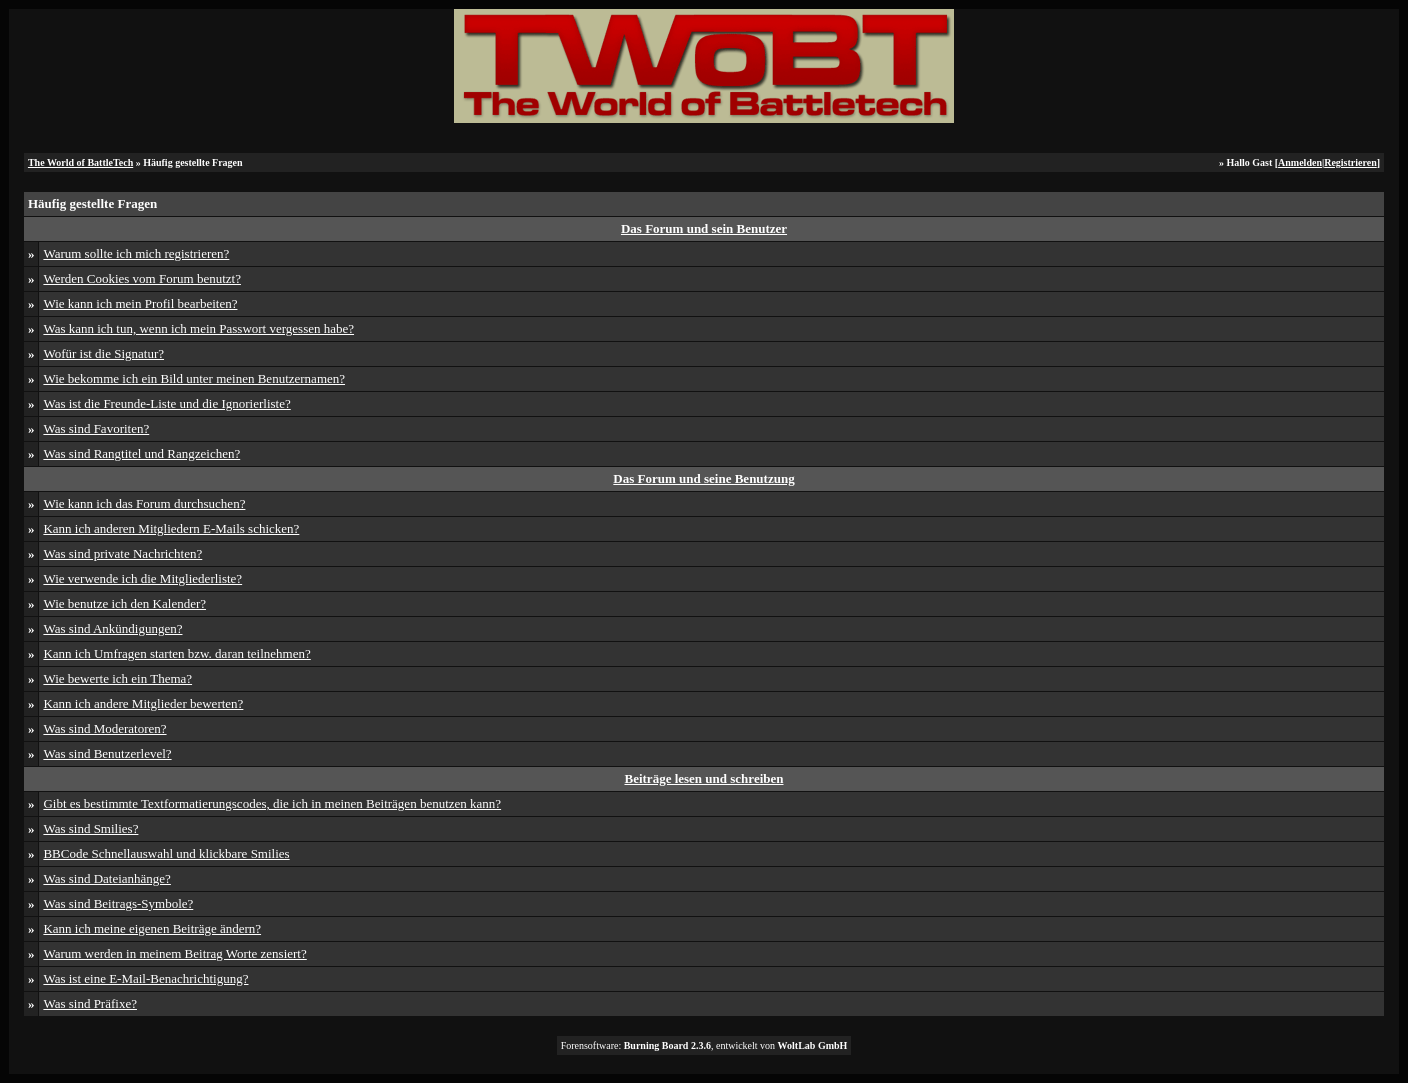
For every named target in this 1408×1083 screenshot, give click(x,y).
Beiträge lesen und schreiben (703, 778)
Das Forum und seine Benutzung (703, 478)
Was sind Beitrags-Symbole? (118, 903)
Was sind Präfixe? (90, 1003)
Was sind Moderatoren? (104, 728)
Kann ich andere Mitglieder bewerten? (143, 703)
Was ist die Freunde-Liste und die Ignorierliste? (166, 403)
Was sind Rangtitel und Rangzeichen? (141, 453)
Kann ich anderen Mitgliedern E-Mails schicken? (171, 528)
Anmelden (1300, 162)
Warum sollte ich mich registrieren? (136, 253)
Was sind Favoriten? (96, 428)
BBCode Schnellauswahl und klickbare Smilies (166, 853)
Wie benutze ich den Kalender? (124, 603)
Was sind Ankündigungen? (112, 628)
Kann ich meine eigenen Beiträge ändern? (152, 928)
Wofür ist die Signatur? (103, 353)
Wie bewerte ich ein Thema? (117, 678)
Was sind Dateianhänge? (106, 878)
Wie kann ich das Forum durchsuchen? (144, 503)
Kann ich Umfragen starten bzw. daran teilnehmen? (176, 653)
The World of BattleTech (80, 162)
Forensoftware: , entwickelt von (704, 1045)
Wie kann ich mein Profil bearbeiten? (140, 303)
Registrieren (1350, 162)
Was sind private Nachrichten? (122, 553)
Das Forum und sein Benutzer (704, 228)
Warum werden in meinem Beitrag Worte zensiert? (174, 953)
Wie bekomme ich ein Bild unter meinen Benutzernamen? (194, 378)
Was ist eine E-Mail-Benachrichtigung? (145, 978)
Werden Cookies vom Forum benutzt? (142, 278)
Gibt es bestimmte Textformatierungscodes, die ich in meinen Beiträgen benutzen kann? (272, 803)
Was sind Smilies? (90, 828)
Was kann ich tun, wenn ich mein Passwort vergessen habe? (198, 328)
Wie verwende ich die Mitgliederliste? (142, 578)
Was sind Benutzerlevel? (107, 753)
